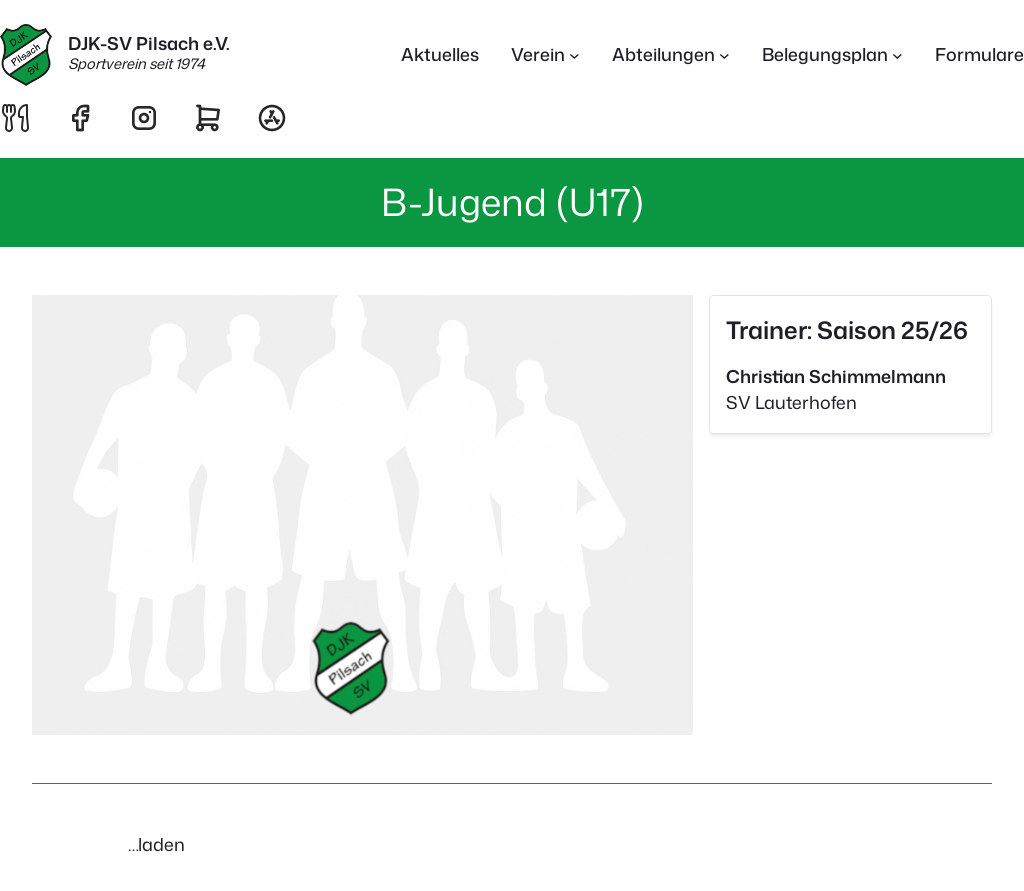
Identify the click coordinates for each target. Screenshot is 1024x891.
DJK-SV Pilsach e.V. (149, 43)
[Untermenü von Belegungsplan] (897, 55)
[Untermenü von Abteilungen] (724, 55)
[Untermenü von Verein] (574, 55)
